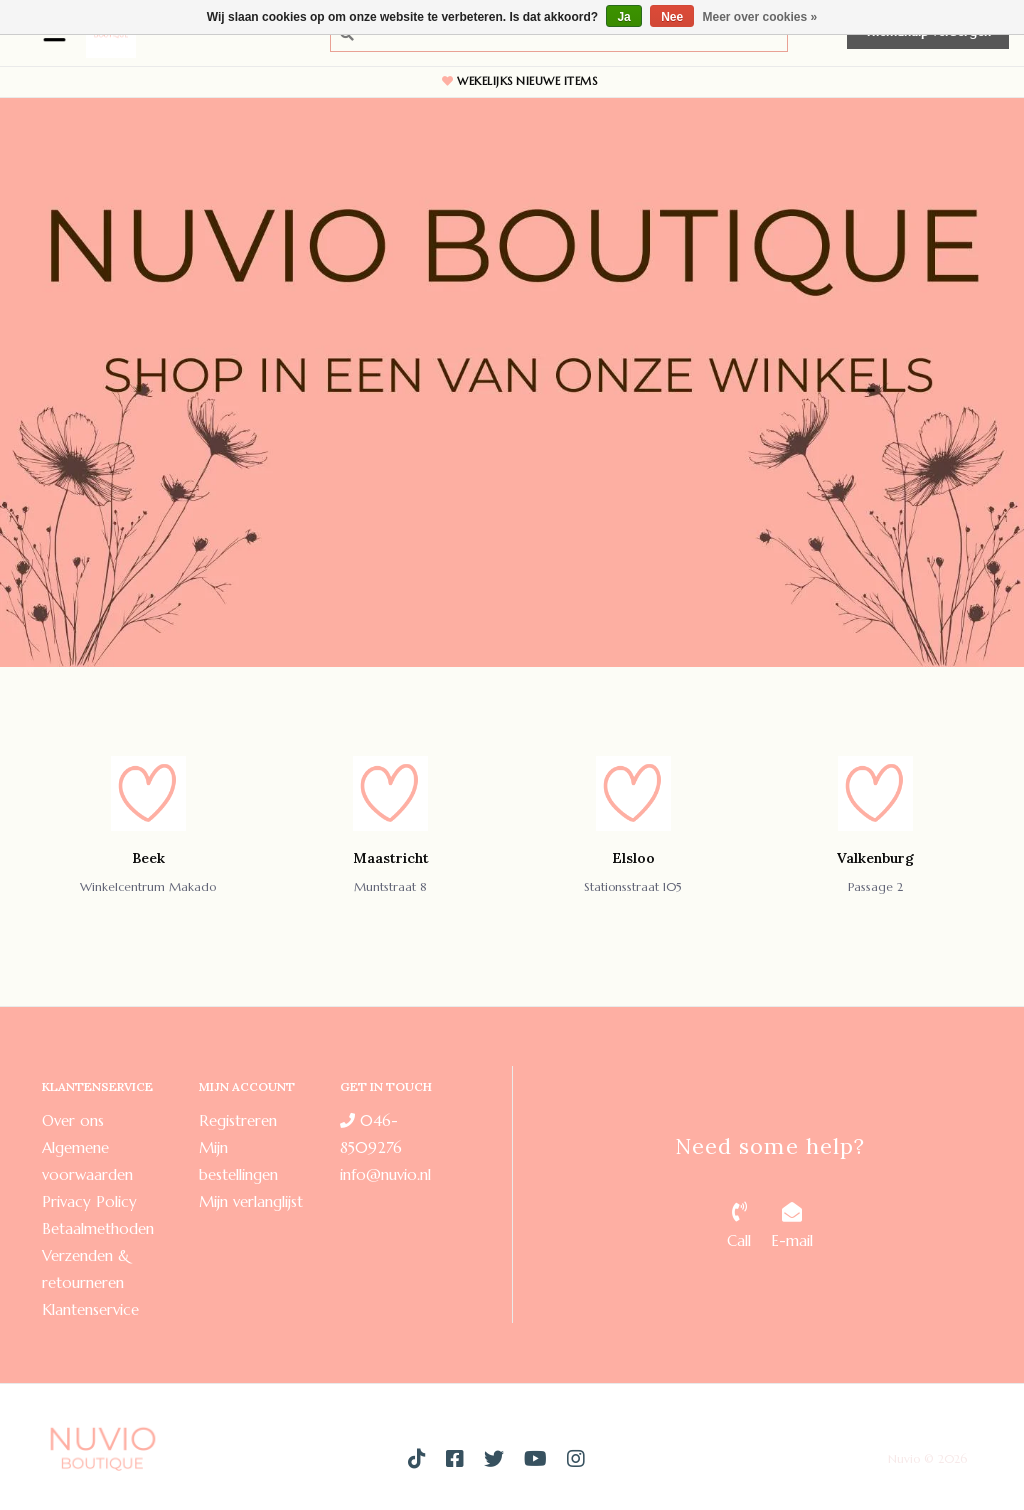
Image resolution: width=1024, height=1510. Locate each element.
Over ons (73, 1120)
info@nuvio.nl (385, 1174)
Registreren (238, 1120)
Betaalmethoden (98, 1228)
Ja (623, 17)
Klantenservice (90, 1309)
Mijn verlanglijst (251, 1201)
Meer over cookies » (760, 17)
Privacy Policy (89, 1201)
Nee (672, 17)
